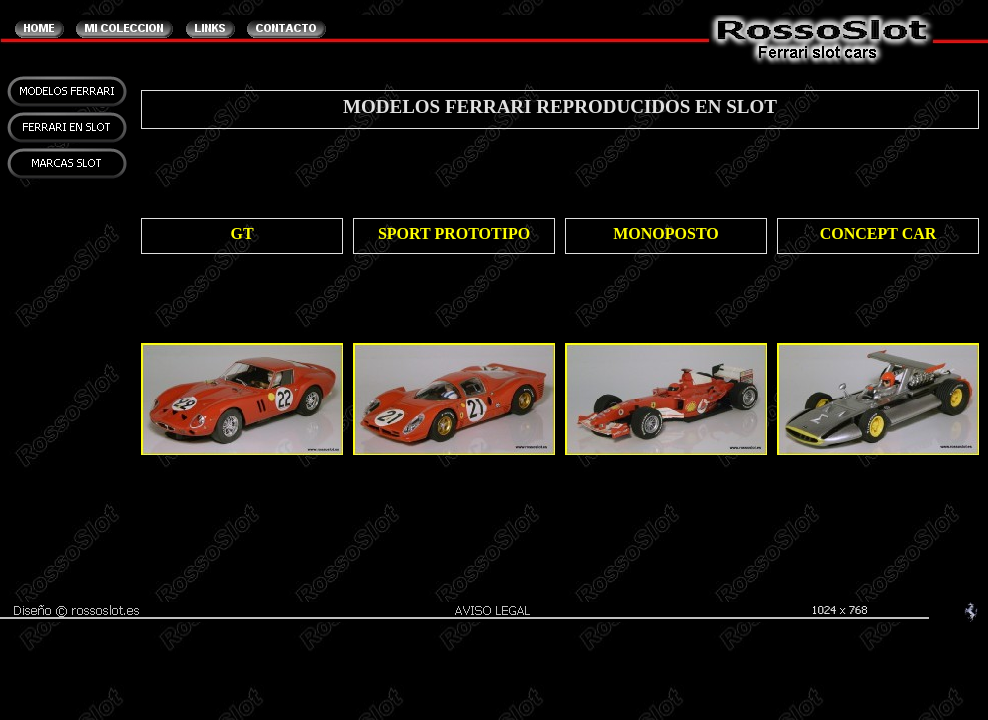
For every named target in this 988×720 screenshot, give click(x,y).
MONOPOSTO (666, 233)
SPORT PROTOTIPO (454, 233)
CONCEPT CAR (878, 233)
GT (241, 233)
